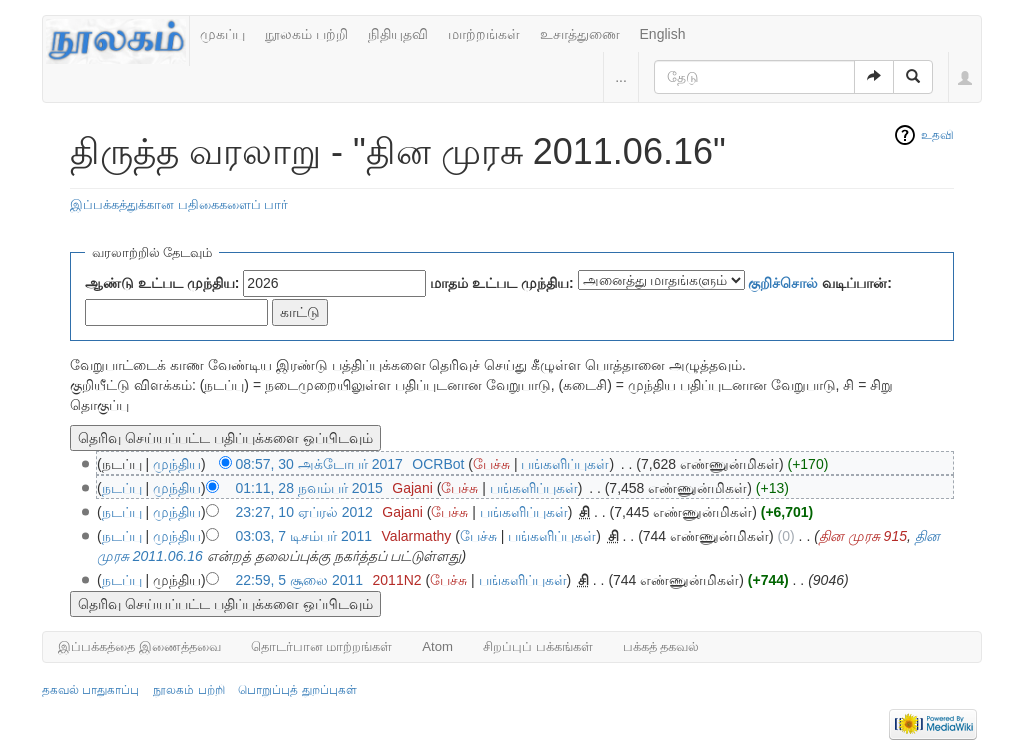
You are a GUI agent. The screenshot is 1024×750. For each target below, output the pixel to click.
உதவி (937, 135)
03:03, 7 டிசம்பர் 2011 (304, 536)
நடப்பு (122, 488)
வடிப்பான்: (820, 283)
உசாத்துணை (580, 34)
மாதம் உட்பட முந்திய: (501, 283)
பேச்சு (491, 464)
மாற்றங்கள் (484, 34)
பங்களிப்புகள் (565, 464)
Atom (437, 646)
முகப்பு (222, 34)
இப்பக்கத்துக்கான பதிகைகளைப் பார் (179, 204)
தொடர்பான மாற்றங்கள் (322, 646)
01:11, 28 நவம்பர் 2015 (309, 488)
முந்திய (177, 464)
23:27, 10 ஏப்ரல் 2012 (304, 512)
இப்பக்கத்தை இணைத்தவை (139, 646)
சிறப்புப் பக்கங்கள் (538, 646)
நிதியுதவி (398, 34)
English (663, 34)
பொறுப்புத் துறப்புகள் (297, 690)
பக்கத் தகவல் (661, 646)
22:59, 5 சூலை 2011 (300, 580)
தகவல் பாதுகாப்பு (90, 690)
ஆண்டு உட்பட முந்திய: (162, 283)
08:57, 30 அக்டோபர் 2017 (319, 464)
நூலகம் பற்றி (306, 34)
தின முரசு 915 (863, 536)
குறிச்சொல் (783, 283)
